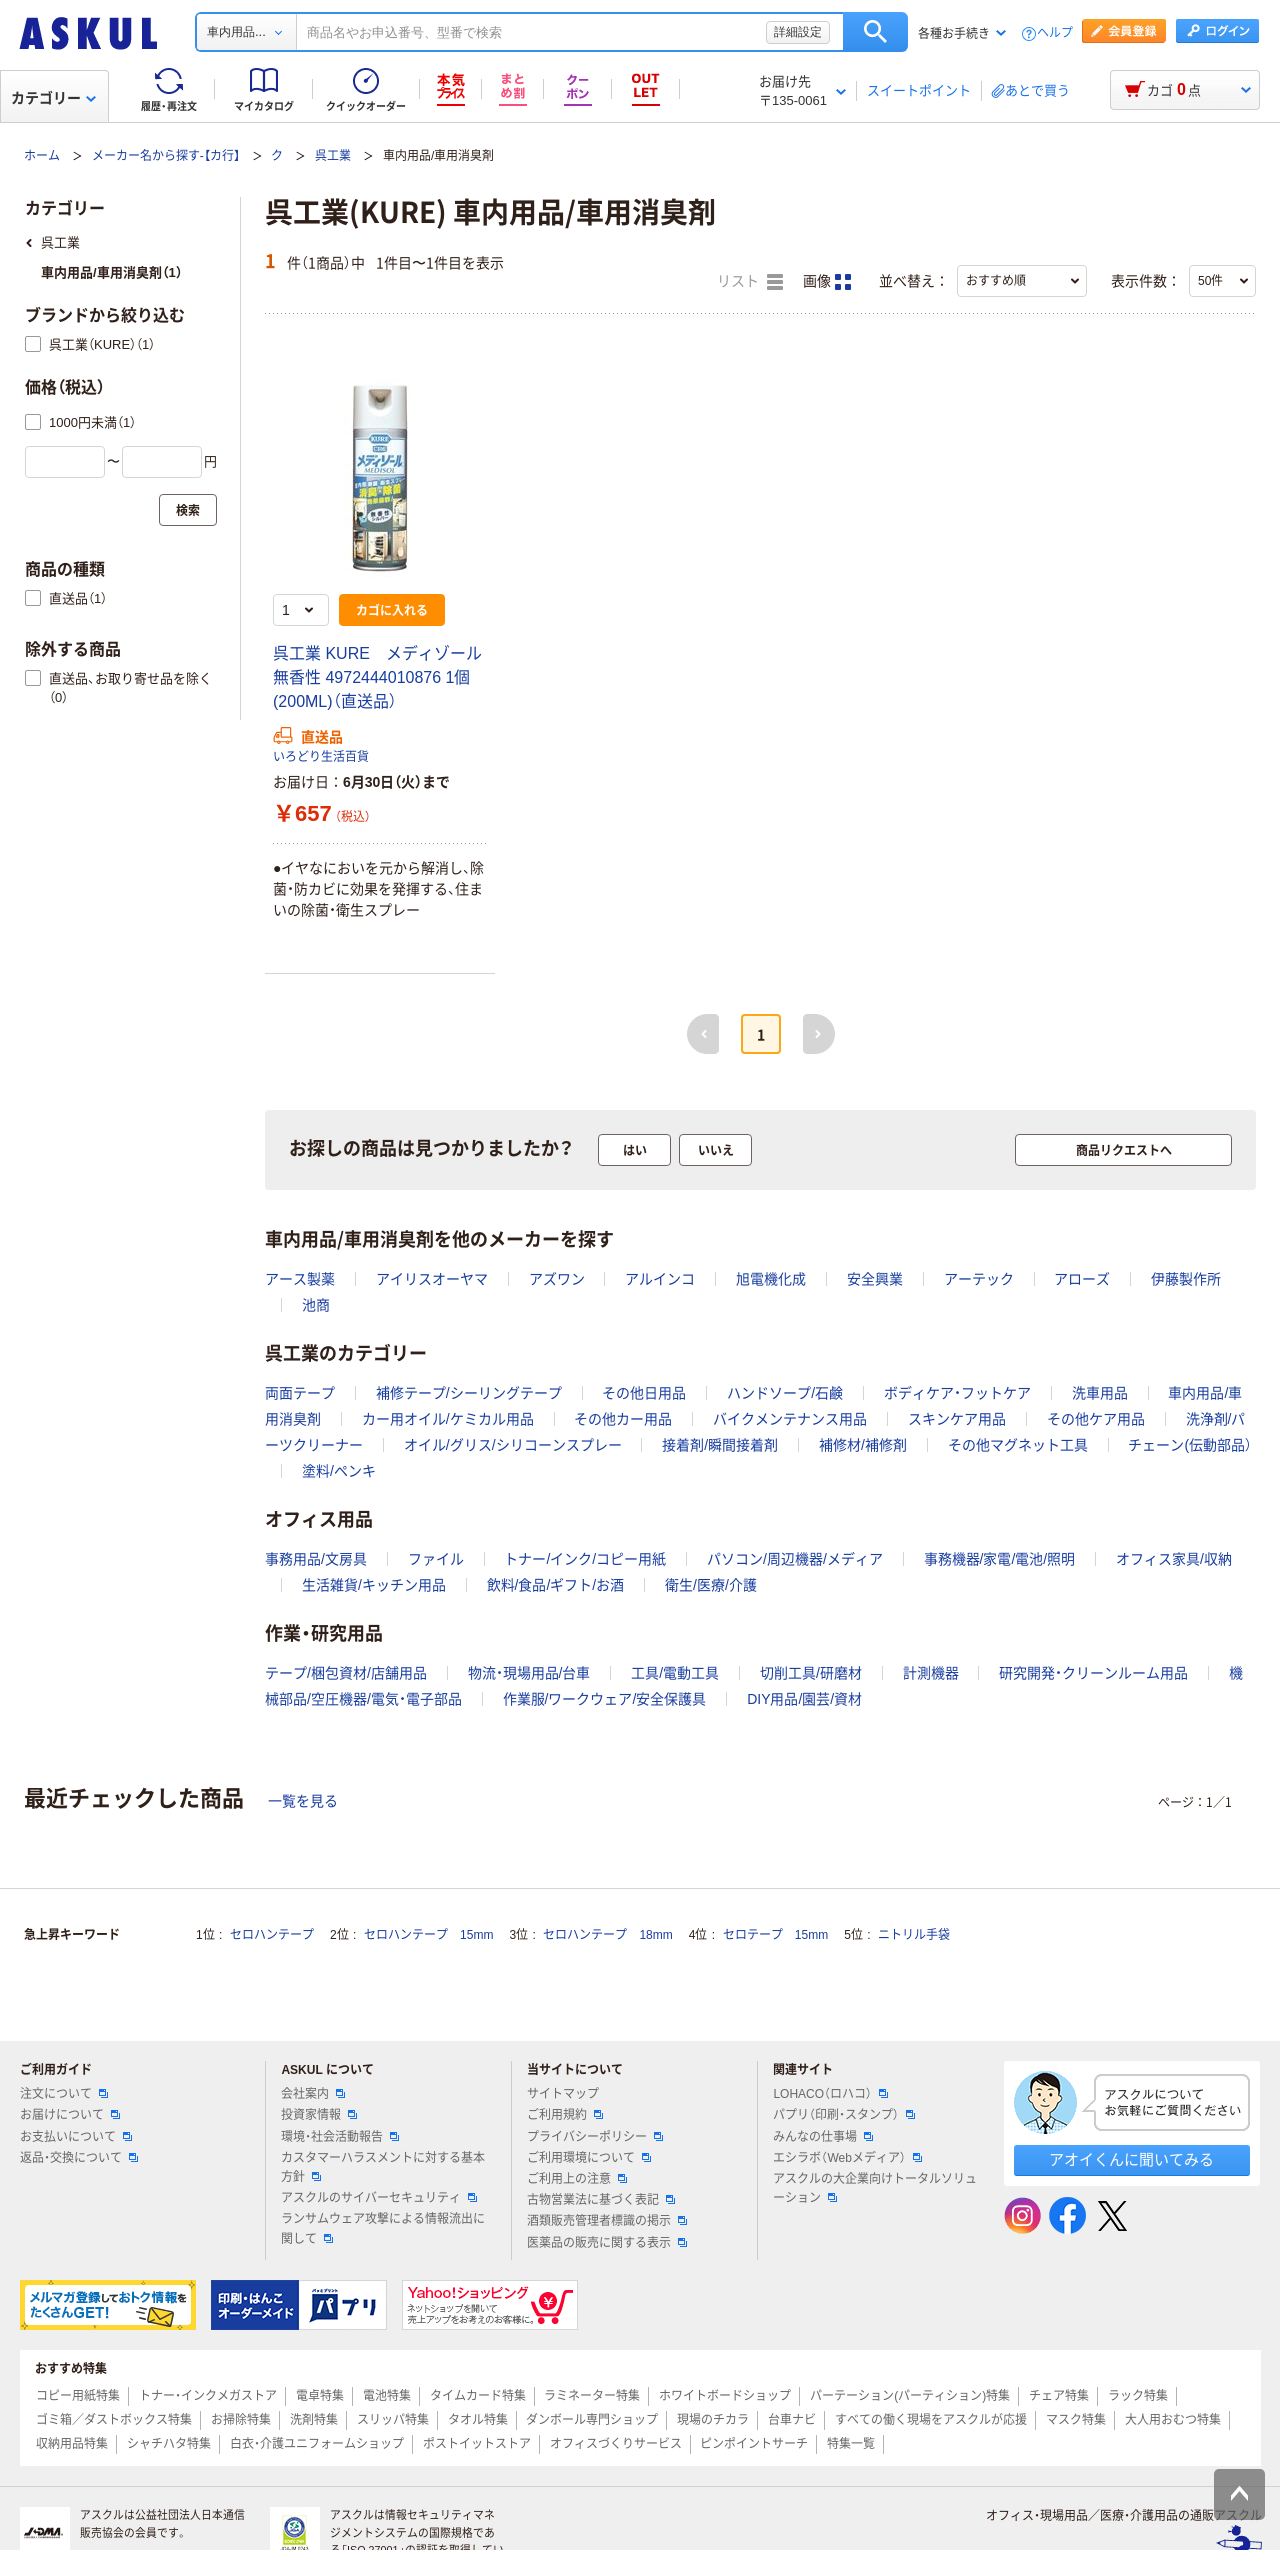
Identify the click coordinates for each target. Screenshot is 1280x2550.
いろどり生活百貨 (321, 757)
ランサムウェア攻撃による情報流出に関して (383, 2228)
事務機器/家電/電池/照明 (1000, 1559)
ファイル (436, 1559)
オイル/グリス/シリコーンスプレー (513, 1445)
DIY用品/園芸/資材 (804, 1699)
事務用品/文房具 (316, 1559)
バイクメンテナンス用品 (790, 1419)
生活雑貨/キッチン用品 (374, 1585)
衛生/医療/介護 (711, 1585)
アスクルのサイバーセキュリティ (379, 2198)
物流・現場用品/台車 (529, 1673)
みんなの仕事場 (823, 2137)
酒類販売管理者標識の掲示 (607, 2221)
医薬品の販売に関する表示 (607, 2243)
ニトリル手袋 (914, 1935)
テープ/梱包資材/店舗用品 (346, 1673)
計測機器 (931, 1673)
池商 (316, 1305)
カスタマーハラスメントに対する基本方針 (383, 2167)
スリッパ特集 (393, 2420)
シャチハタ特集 (169, 2444)
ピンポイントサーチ (754, 2444)
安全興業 (875, 1279)
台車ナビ (792, 2420)
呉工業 (333, 156)
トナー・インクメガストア (208, 2396)
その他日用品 (644, 1393)
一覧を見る (303, 1801)
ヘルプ (1055, 33)
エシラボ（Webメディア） (847, 2158)
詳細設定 (798, 32)
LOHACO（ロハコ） (830, 2094)
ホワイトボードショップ (725, 2396)
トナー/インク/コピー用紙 (585, 1559)
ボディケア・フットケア (957, 1393)
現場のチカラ (713, 2420)
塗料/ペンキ (339, 1471)
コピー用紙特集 (78, 2396)
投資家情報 (319, 2115)
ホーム (42, 156)
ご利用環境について (589, 2158)
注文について (64, 2094)
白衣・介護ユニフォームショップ (317, 2444)
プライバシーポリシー (595, 2137)
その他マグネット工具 (1018, 1445)
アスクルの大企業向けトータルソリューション (875, 2188)
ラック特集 (1138, 2396)
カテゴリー (53, 98)
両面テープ (300, 1393)
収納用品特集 (72, 2444)
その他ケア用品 (1096, 1419)
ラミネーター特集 (592, 2396)
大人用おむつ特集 (1173, 2420)
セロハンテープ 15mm (428, 1935)
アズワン (557, 1279)
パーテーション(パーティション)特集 (910, 2396)
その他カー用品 (623, 1419)
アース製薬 (300, 1279)
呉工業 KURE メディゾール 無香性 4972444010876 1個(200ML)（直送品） (385, 677)
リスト (750, 282)
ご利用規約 (565, 2115)
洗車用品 (1100, 1393)
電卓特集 (320, 2396)
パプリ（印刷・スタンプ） (844, 2115)
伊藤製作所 (1186, 1279)
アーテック (979, 1279)
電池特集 (387, 2396)
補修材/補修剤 (863, 1445)
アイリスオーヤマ (432, 1279)
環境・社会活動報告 (340, 2137)
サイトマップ (563, 2094)
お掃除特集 (241, 2420)
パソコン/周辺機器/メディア (795, 1559)
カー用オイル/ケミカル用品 (448, 1419)
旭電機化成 (771, 1279)
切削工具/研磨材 (811, 1673)
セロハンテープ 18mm (607, 1935)
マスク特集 (1076, 2420)
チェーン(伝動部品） (1190, 1445)
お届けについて (70, 2115)
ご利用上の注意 (577, 2179)
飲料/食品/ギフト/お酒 (556, 1585)
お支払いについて (76, 2137)
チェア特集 (1059, 2396)
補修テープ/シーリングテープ (469, 1393)
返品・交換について (79, 2158)
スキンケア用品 (957, 1419)
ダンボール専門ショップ (592, 2420)
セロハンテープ (272, 1935)
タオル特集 (478, 2420)
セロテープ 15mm (775, 1935)
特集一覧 (851, 2444)
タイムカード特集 (478, 2396)
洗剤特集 (314, 2420)
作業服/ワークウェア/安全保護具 (605, 1699)
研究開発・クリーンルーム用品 (1093, 1673)
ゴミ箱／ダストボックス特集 (114, 2420)
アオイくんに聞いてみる (1131, 2159)
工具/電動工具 (675, 1673)
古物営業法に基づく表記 (601, 2200)
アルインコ (660, 1279)
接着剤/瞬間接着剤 (720, 1445)
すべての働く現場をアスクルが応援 (931, 2420)
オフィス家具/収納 (1174, 1559)
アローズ (1082, 1279)
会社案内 (313, 2094)
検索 (875, 32)
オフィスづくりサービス (616, 2444)
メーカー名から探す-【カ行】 (166, 156)
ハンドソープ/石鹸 (785, 1393)
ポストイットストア (477, 2444)
